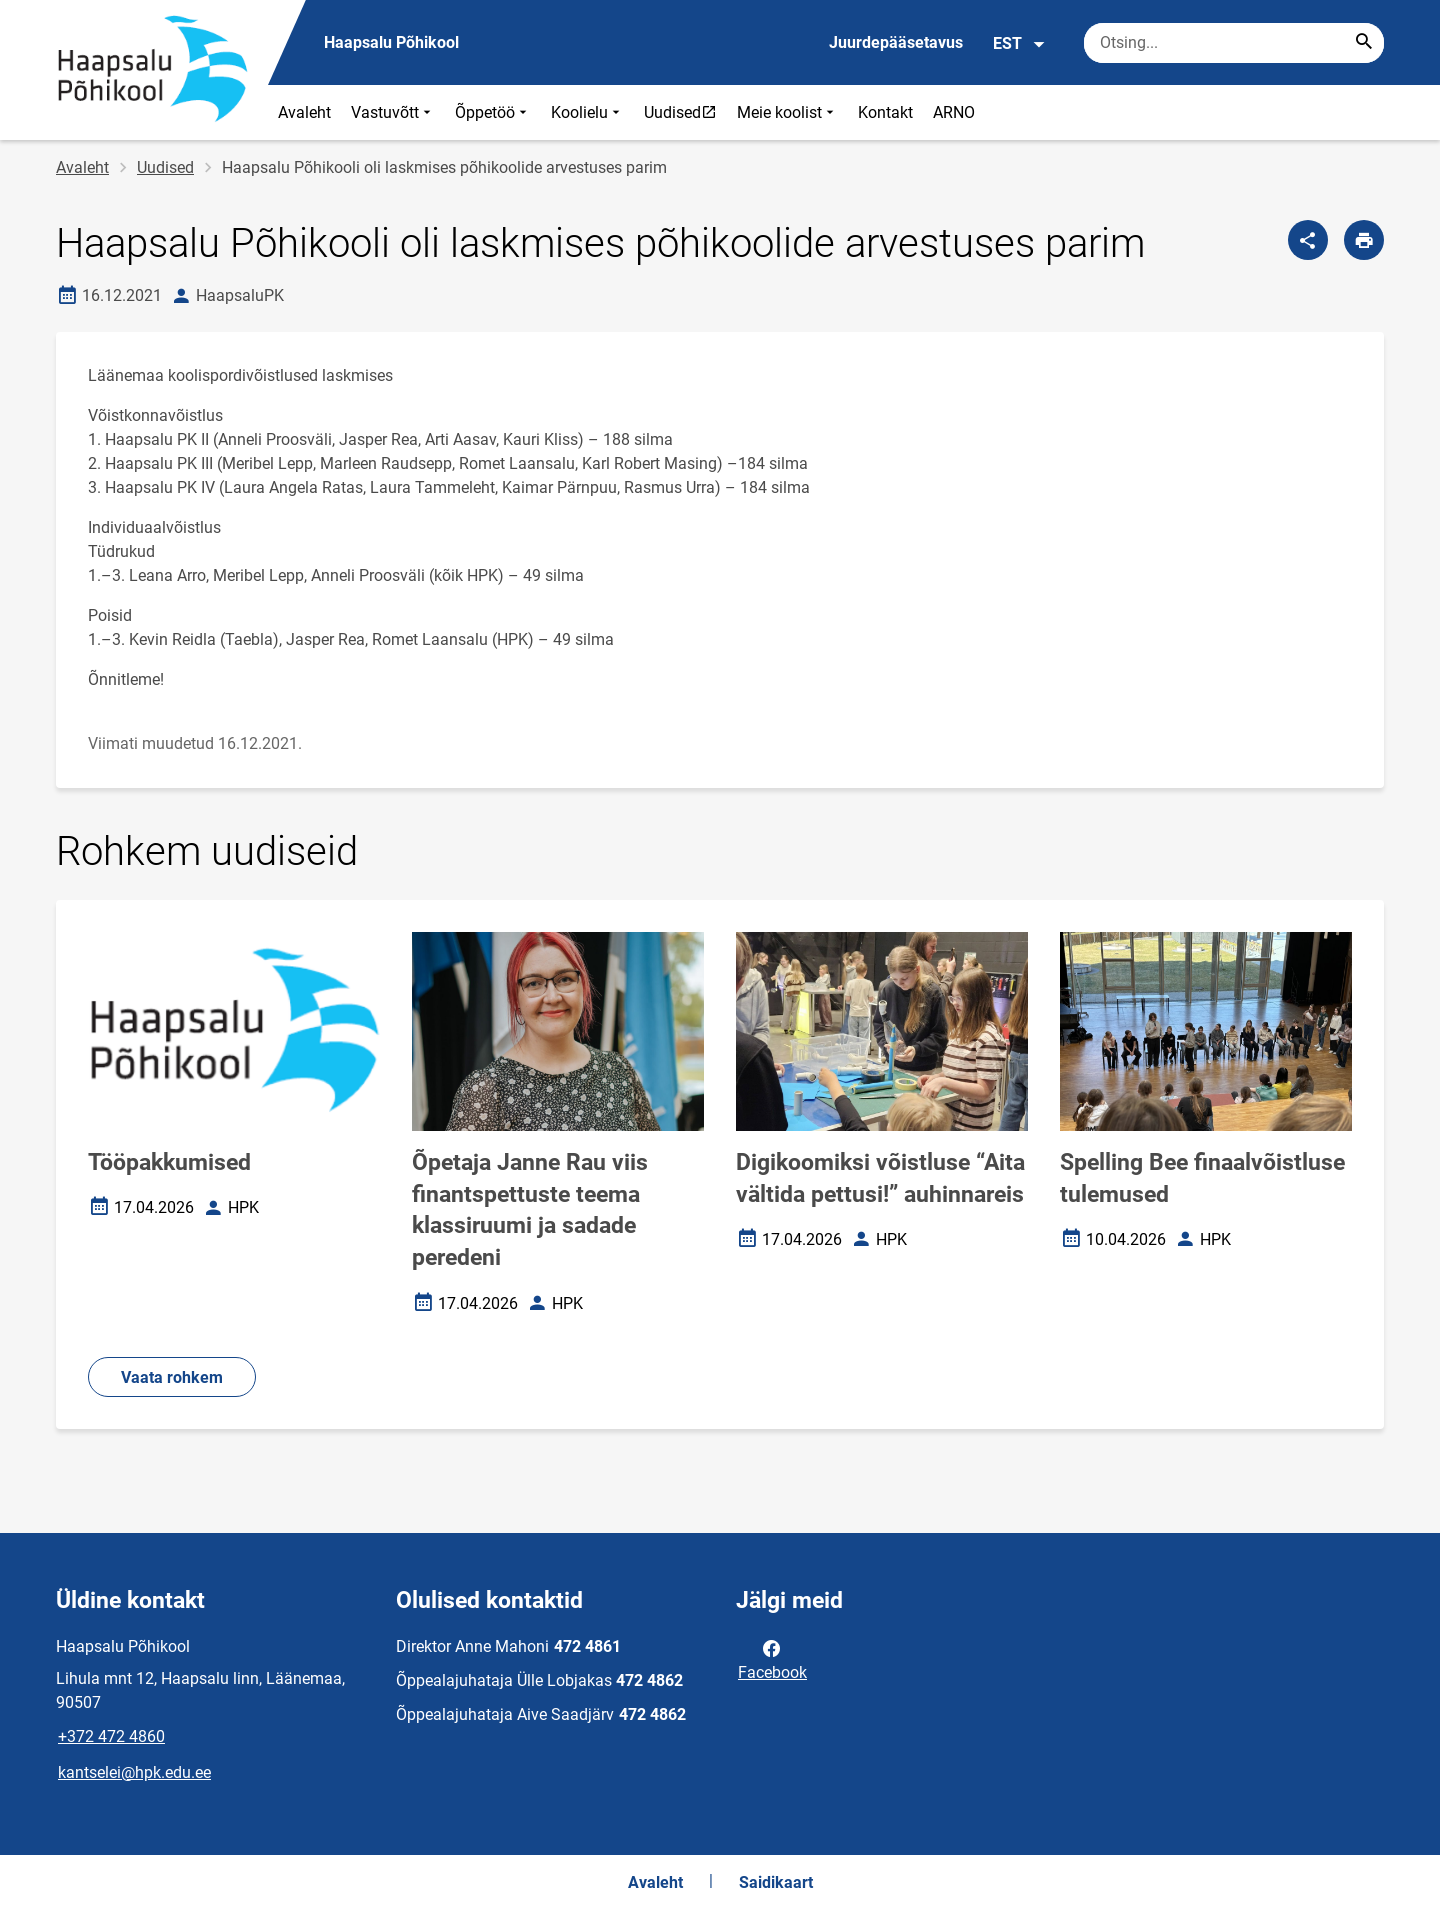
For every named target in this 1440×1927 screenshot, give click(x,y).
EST (1019, 44)
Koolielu (587, 112)
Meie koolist (787, 112)
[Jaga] (1308, 240)
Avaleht (304, 112)
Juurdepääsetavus (896, 42)
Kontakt (885, 112)
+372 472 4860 (111, 1736)
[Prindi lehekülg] (1364, 240)
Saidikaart (776, 1882)
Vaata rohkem (172, 1377)
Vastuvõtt (393, 112)
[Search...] (1364, 43)
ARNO (954, 112)
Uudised (685, 112)
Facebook (772, 1659)
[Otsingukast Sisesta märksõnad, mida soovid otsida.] (1234, 43)
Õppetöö (493, 112)
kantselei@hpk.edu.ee (134, 1772)
